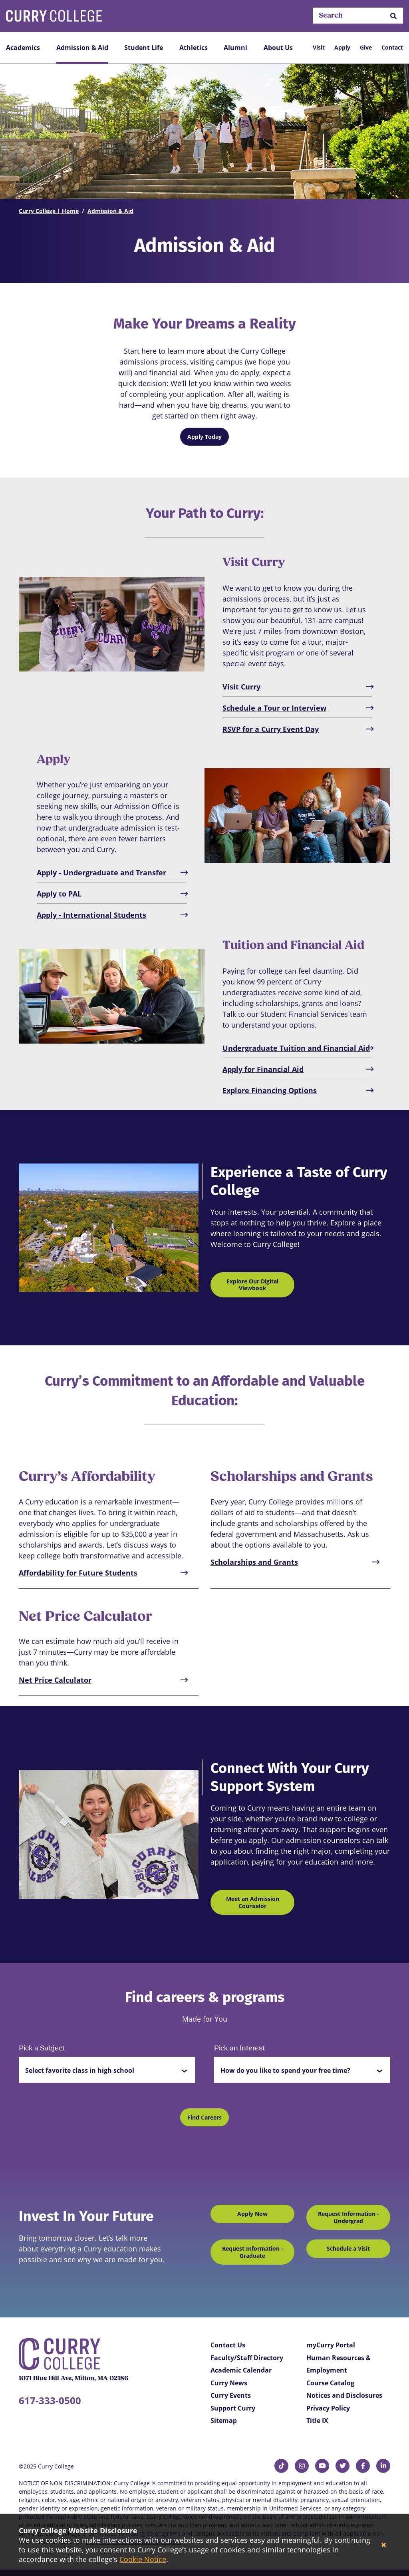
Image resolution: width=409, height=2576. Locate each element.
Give (366, 47)
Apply (342, 47)
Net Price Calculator (55, 1680)
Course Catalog (330, 2383)
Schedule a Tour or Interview (274, 708)
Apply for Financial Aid (263, 1069)
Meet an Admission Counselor (252, 1902)
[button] (393, 16)
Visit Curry (241, 686)
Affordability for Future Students (78, 1573)
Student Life (143, 47)
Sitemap (223, 2420)
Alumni (235, 47)
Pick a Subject (42, 2048)
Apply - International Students (91, 915)
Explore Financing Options (269, 1090)
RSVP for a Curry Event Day (270, 729)
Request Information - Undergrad (348, 2217)
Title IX (317, 2420)
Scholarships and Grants (254, 1562)
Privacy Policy (328, 2408)
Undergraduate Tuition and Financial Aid (296, 1048)
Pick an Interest (239, 2048)
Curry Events (230, 2395)
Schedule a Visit (348, 2248)
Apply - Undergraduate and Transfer (101, 872)
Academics (23, 47)
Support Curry (232, 2408)
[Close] (383, 2545)
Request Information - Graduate (252, 2252)
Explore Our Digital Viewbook (252, 1284)
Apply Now (252, 2213)
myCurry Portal (330, 2345)
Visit (319, 47)
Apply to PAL (59, 894)
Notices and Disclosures (344, 2395)
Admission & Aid (82, 47)
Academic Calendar (241, 2370)
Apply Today (204, 436)
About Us (278, 47)
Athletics (193, 47)
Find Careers (204, 2117)
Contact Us (227, 2345)
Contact (392, 47)
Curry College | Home (49, 211)
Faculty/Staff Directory (246, 2357)
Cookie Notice (142, 2559)
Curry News (228, 2383)
